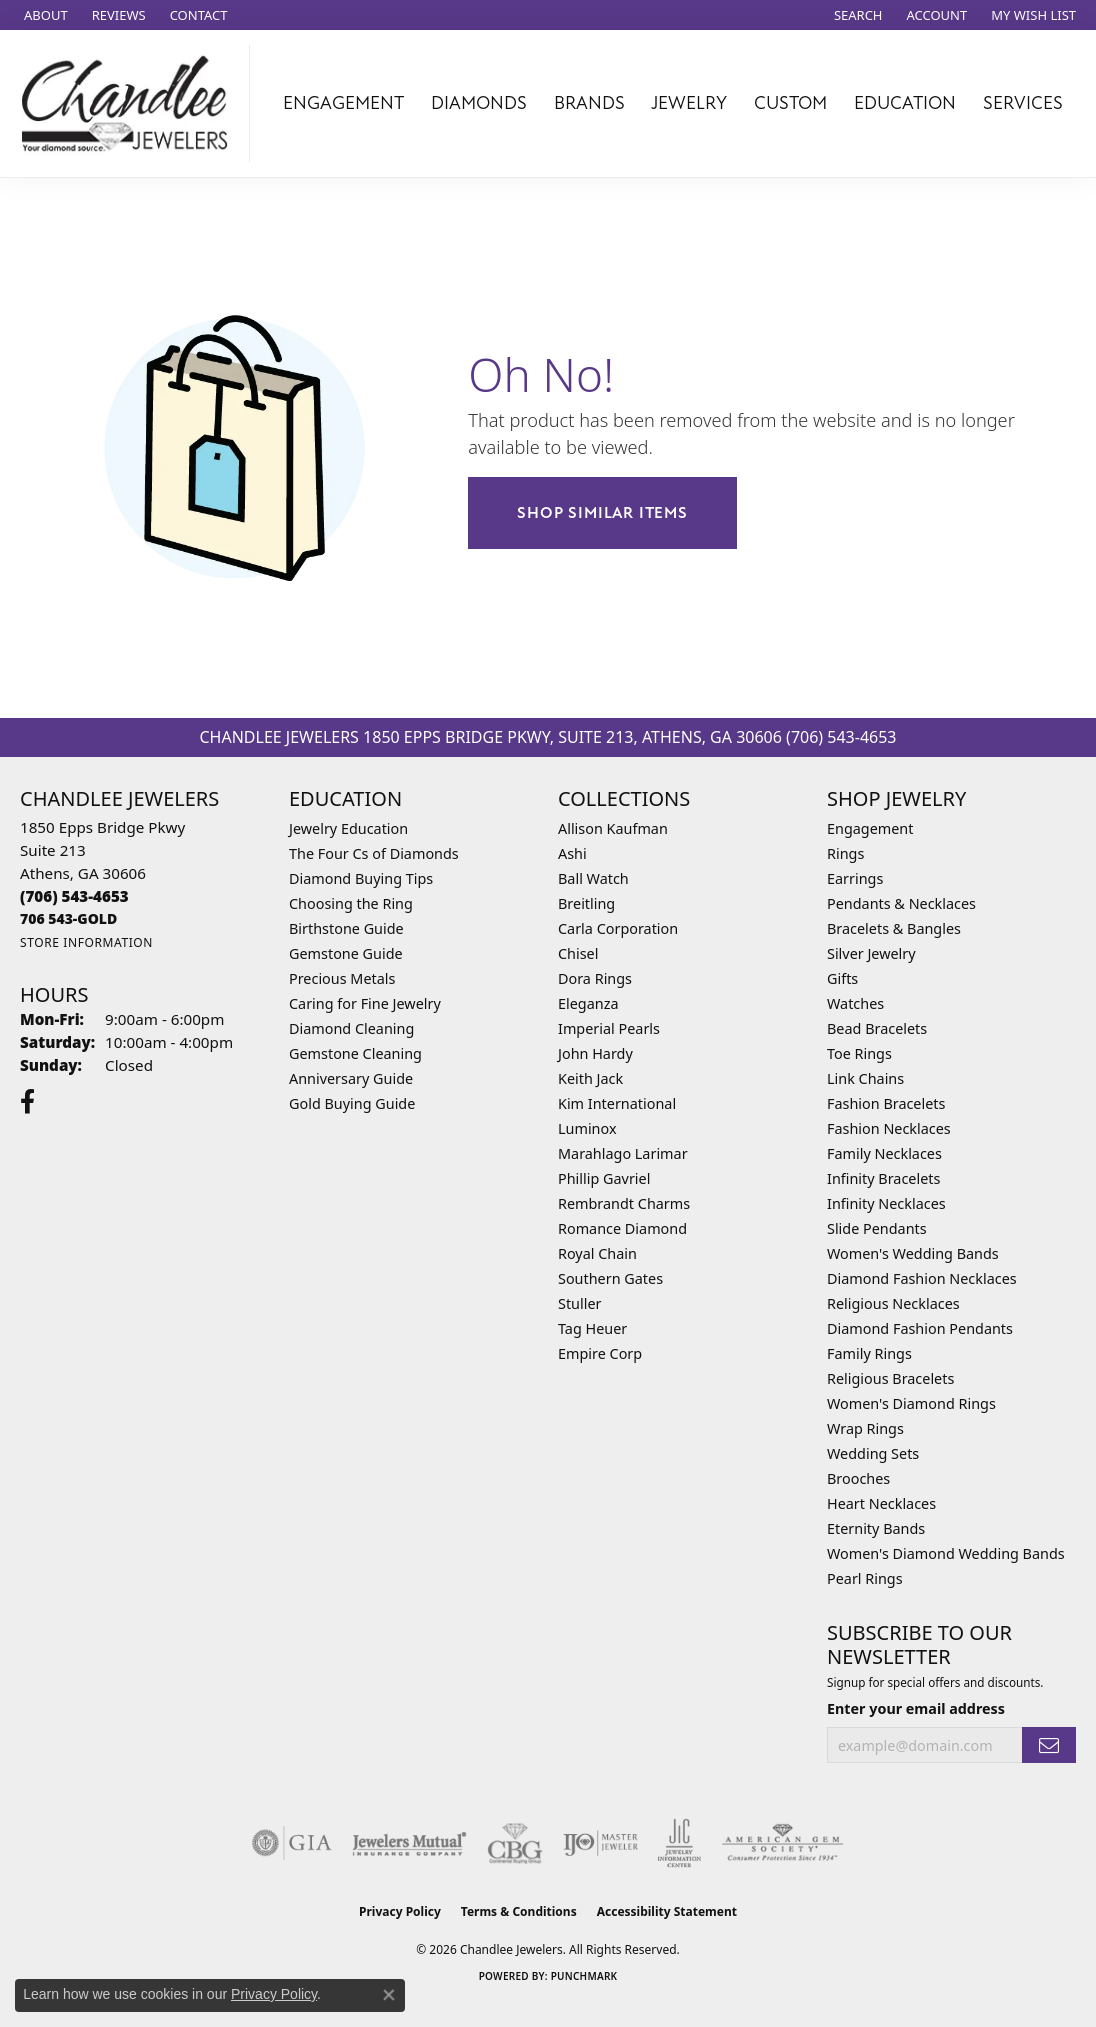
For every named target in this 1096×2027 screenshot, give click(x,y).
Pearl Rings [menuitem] (865, 1578)
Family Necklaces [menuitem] (884, 1153)
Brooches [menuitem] (858, 1478)
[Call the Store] (74, 896)
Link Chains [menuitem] (865, 1078)
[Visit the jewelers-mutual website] (409, 1843)
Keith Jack (590, 1078)
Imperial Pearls (609, 1028)
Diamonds (479, 103)
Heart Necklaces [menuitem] (881, 1503)
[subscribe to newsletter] (1049, 1745)
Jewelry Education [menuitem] (348, 828)
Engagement (343, 103)
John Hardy (595, 1053)
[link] (44, 15)
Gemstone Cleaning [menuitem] (355, 1053)
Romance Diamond (622, 1228)
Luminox (587, 1128)
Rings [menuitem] (845, 853)
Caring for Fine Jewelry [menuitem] (365, 1003)
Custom (790, 103)
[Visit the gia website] (292, 1843)
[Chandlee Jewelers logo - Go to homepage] (130, 103)
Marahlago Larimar (623, 1153)
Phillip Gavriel (604, 1178)
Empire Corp (600, 1353)
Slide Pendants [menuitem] (877, 1228)
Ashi (572, 853)
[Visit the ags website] (782, 1843)
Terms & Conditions (519, 1911)
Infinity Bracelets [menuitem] (883, 1178)
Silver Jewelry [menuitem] (871, 953)
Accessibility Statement (667, 1911)
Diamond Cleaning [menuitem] (351, 1028)
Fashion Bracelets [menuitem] (886, 1103)
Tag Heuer (592, 1328)
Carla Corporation (618, 928)
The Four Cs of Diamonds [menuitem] (374, 853)
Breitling (586, 903)
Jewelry (689, 103)
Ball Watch (593, 878)
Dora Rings (595, 978)
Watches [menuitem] (855, 1003)
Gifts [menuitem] (842, 978)
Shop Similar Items (602, 513)
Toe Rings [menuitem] (859, 1053)
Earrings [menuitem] (855, 878)
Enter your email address (916, 1708)
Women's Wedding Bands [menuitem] (913, 1253)
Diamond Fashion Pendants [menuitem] (920, 1328)
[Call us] (68, 918)
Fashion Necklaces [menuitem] (889, 1128)
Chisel (578, 953)
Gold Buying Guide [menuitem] (352, 1103)
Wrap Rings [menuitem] (865, 1428)
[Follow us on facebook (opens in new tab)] (27, 1102)
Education (905, 103)
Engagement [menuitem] (870, 828)
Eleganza (588, 1003)
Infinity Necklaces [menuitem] (886, 1203)
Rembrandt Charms (624, 1203)
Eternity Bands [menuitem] (876, 1528)
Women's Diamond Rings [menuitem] (911, 1403)
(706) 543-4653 (841, 737)
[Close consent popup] (389, 1995)
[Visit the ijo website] (600, 1843)
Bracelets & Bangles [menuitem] (894, 928)
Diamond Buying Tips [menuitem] (361, 878)
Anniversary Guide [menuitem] (351, 1078)
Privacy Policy (400, 1911)
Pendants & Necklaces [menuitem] (901, 903)
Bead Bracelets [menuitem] (877, 1028)
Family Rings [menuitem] (869, 1353)
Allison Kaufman (613, 828)
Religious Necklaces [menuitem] (893, 1303)
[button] (856, 15)
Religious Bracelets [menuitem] (890, 1378)
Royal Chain (597, 1253)
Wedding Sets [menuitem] (873, 1453)
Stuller (579, 1303)
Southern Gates (610, 1278)
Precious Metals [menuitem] (342, 978)
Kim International (617, 1103)
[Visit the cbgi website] (515, 1843)
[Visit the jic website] (679, 1843)
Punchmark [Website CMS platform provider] (584, 1976)
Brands (589, 103)
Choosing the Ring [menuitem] (351, 903)
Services (1023, 103)
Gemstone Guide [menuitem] (346, 953)
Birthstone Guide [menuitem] (346, 928)
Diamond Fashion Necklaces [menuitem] (922, 1278)
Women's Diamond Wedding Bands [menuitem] (946, 1553)
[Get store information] (86, 942)
